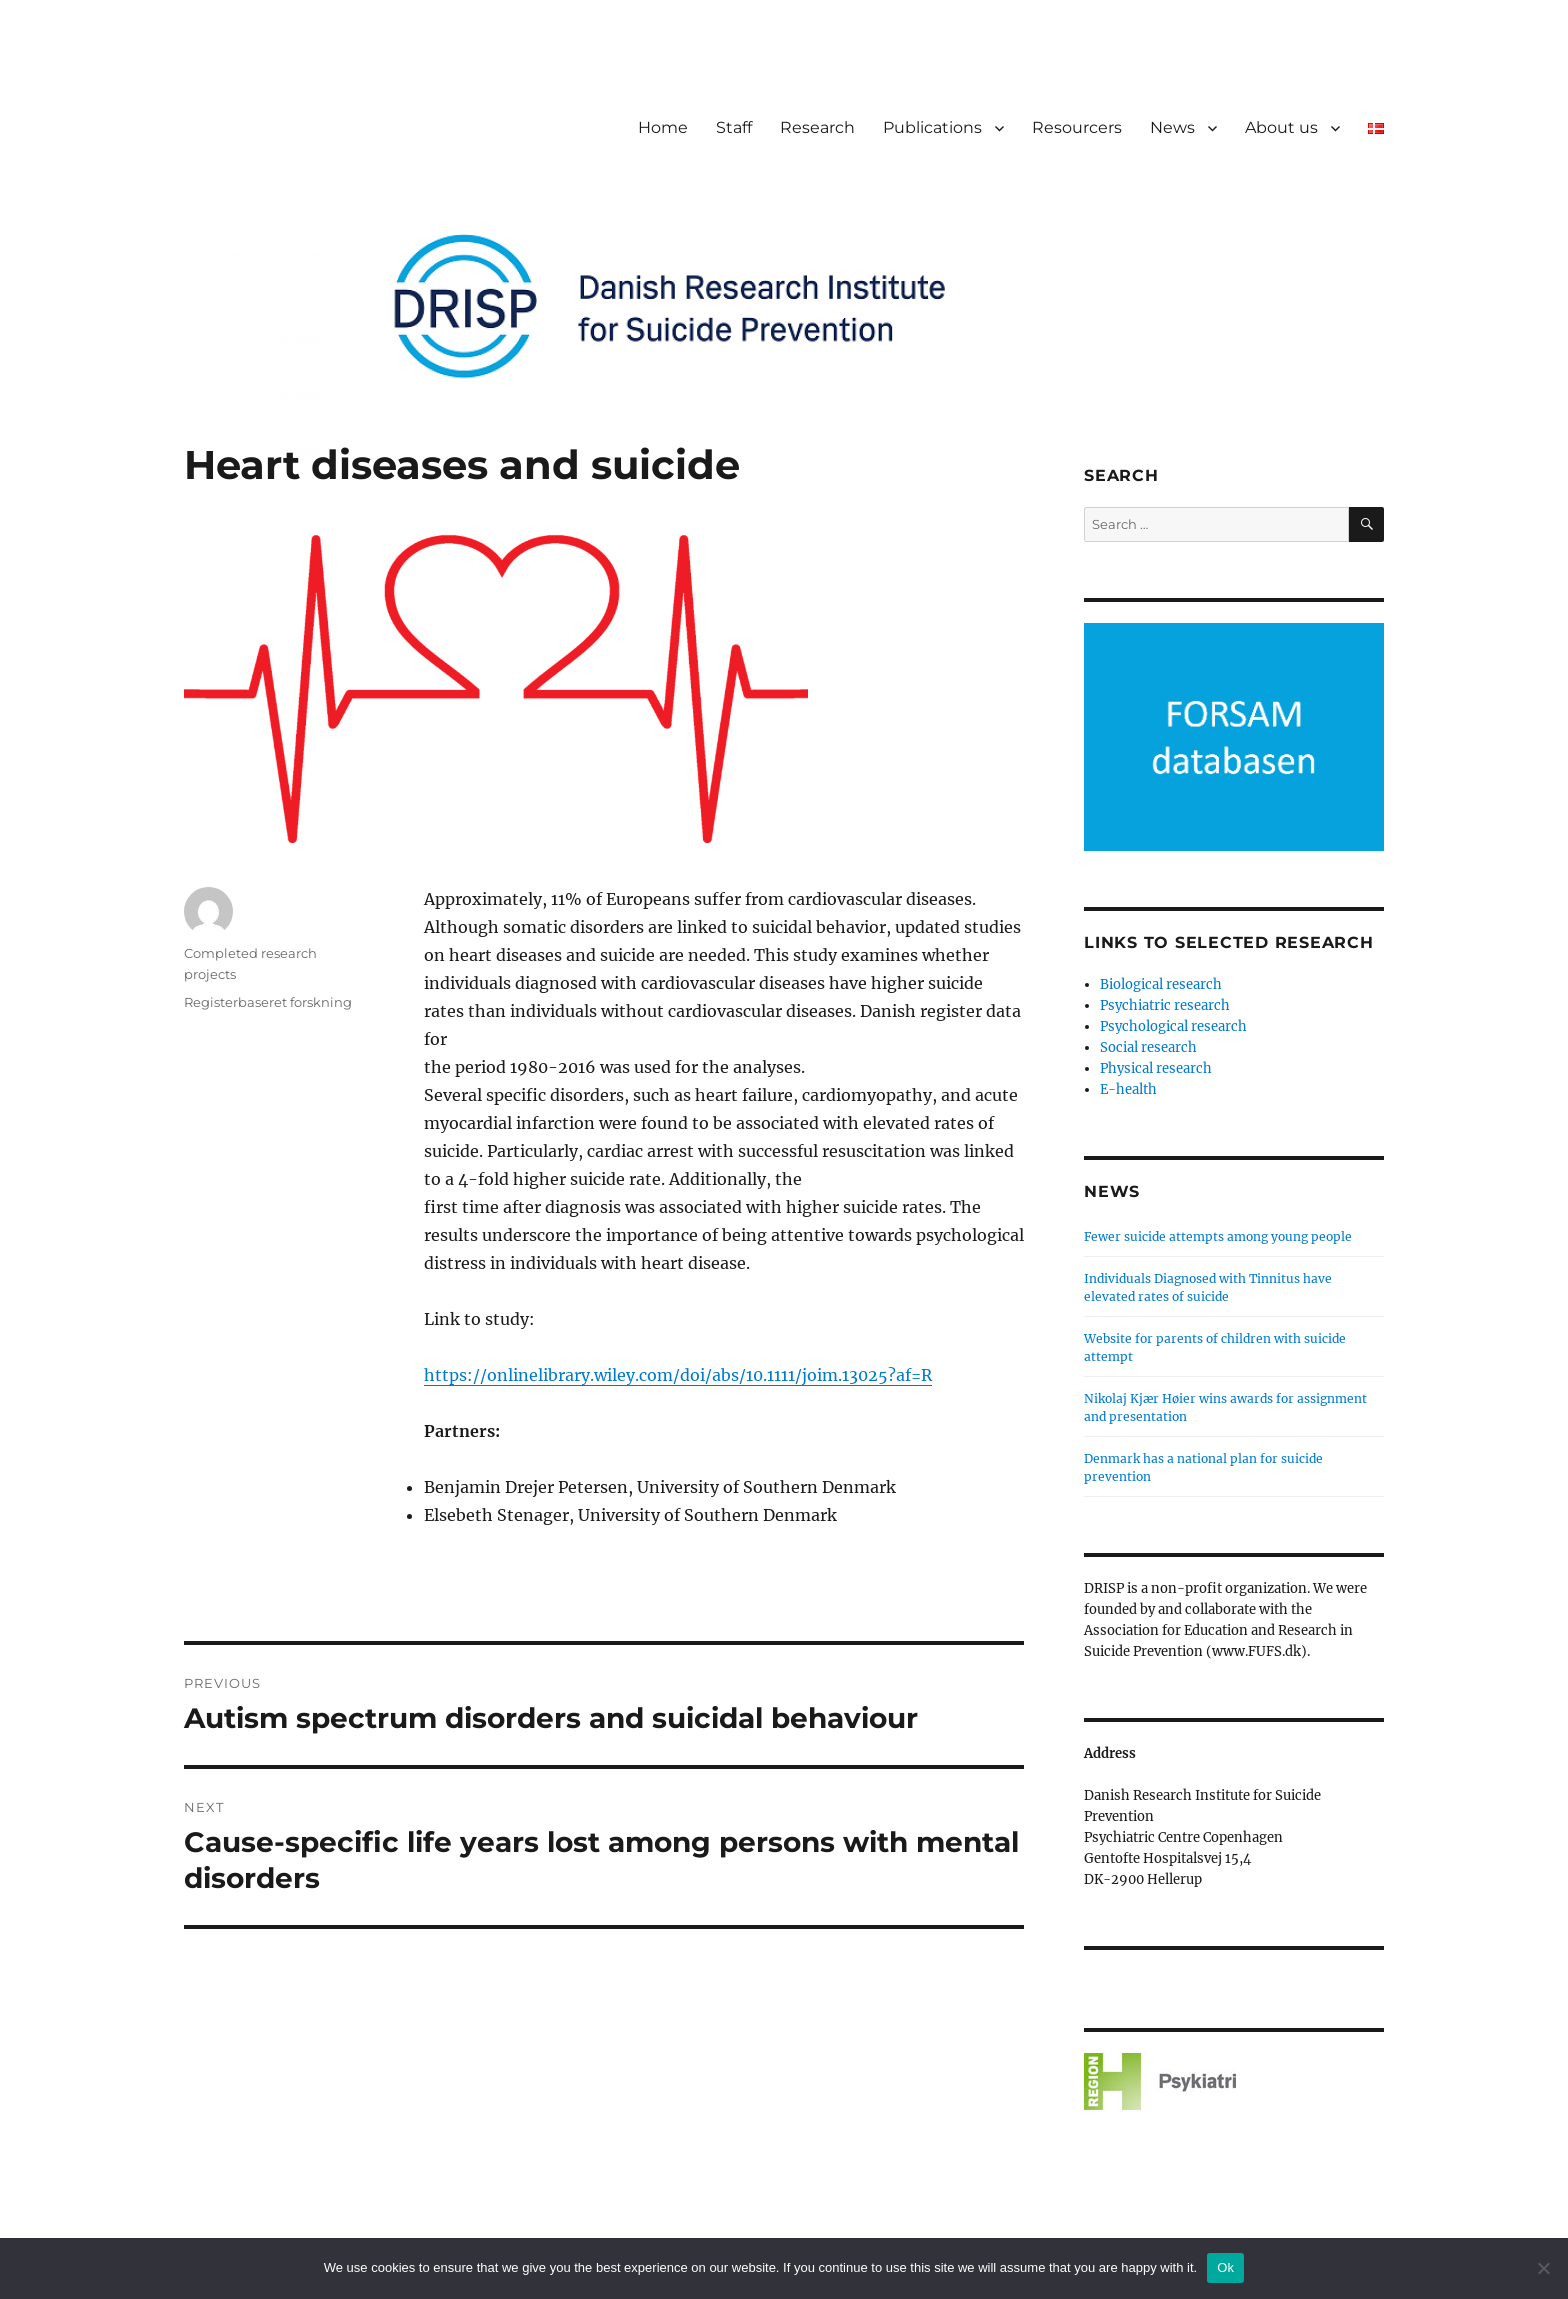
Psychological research (1173, 1026)
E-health (1128, 1089)
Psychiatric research (1165, 1005)
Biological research (1161, 984)
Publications (932, 127)
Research (817, 127)
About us (1281, 127)
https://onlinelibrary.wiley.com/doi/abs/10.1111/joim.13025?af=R (678, 1375)
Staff (734, 127)
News (1172, 127)
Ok (1225, 2267)
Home (663, 127)
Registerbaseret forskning (268, 1002)
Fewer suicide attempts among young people (1218, 1236)
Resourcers (1077, 127)
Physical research (1156, 1068)
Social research (1148, 1047)
